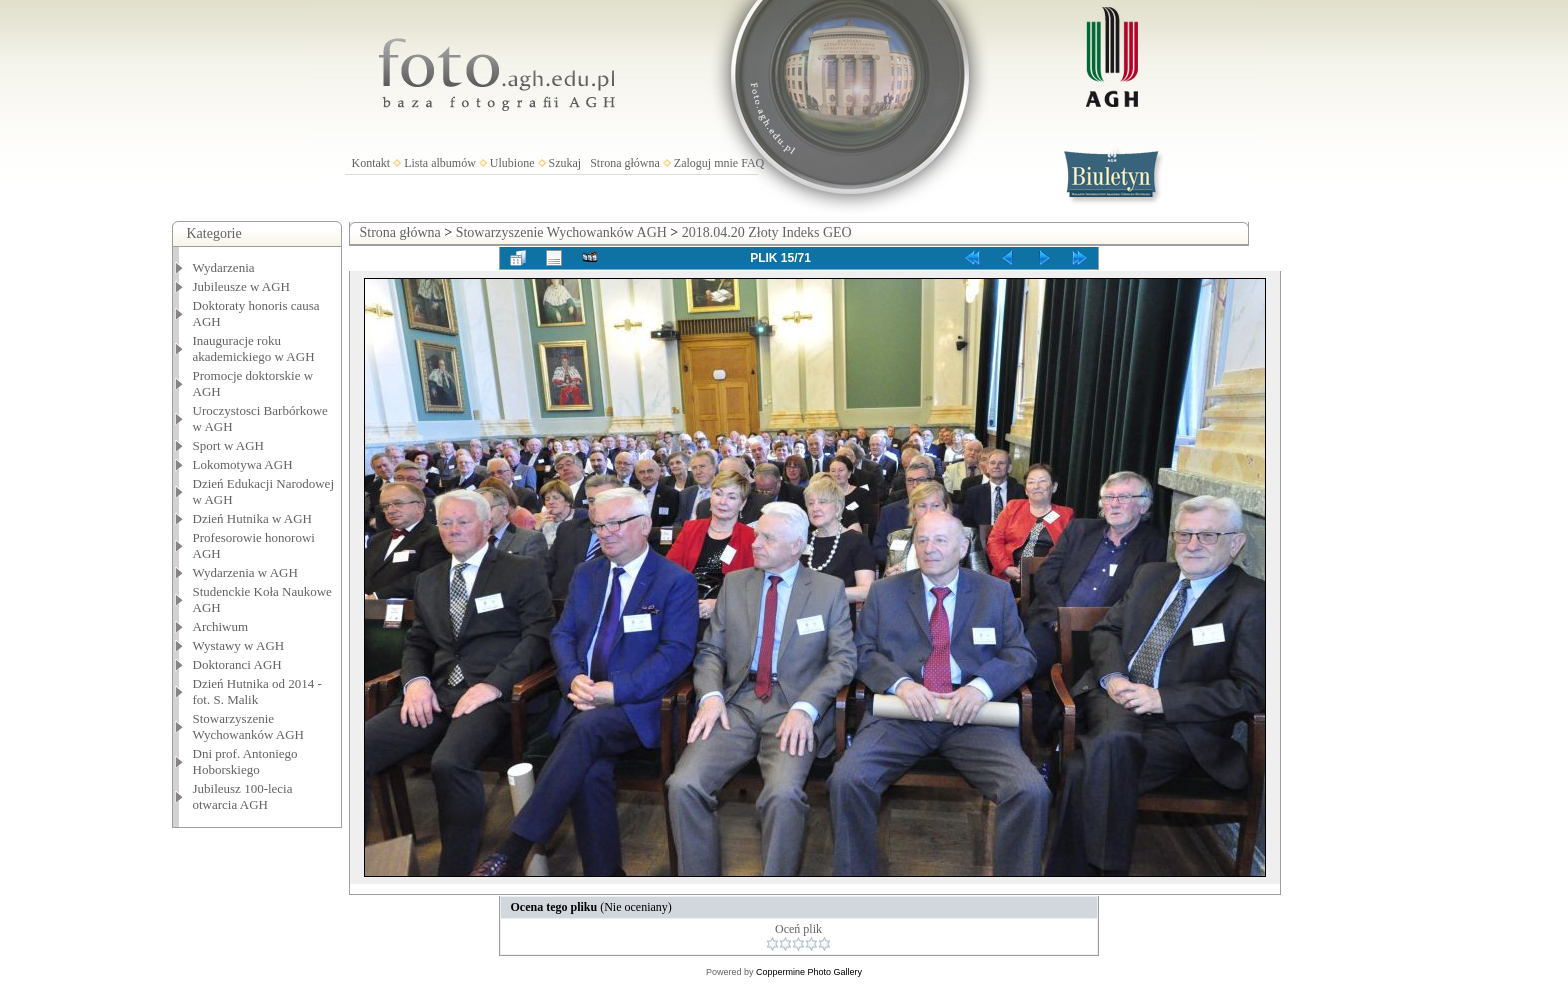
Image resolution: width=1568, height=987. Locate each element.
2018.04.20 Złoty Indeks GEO (767, 232)
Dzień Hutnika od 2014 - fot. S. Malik (257, 691)
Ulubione (512, 163)
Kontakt (371, 163)
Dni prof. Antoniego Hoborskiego (245, 761)
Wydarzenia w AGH (245, 572)
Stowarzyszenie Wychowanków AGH (249, 726)
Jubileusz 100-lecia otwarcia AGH (243, 796)
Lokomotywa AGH (243, 464)
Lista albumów (440, 163)
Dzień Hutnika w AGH (253, 518)
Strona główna (625, 163)
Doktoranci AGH (237, 664)
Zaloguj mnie (706, 163)
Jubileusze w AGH (242, 286)
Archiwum (221, 626)
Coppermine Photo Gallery (809, 972)
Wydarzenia (224, 267)
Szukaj (565, 163)
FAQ (752, 163)
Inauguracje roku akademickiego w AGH (254, 348)
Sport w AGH (229, 445)
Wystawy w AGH (239, 645)
